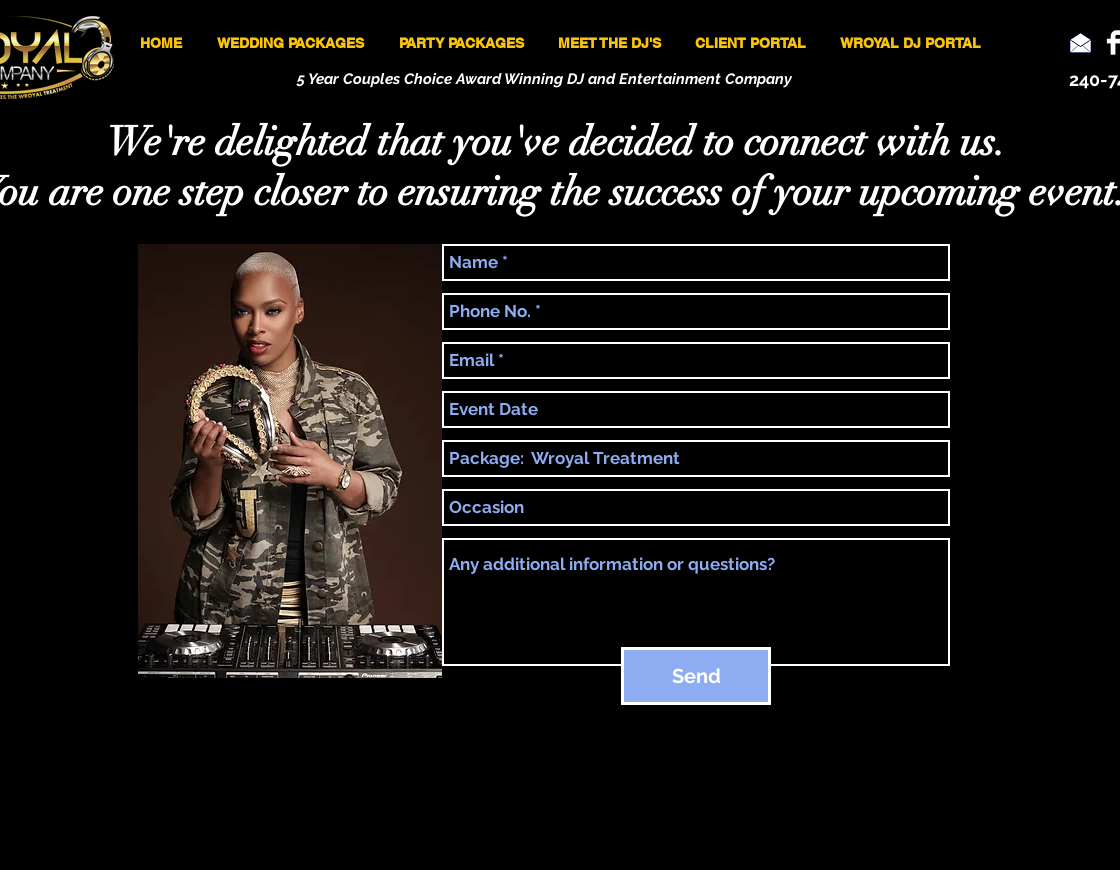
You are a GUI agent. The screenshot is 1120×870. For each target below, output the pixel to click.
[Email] (1080, 42)
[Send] (696, 676)
